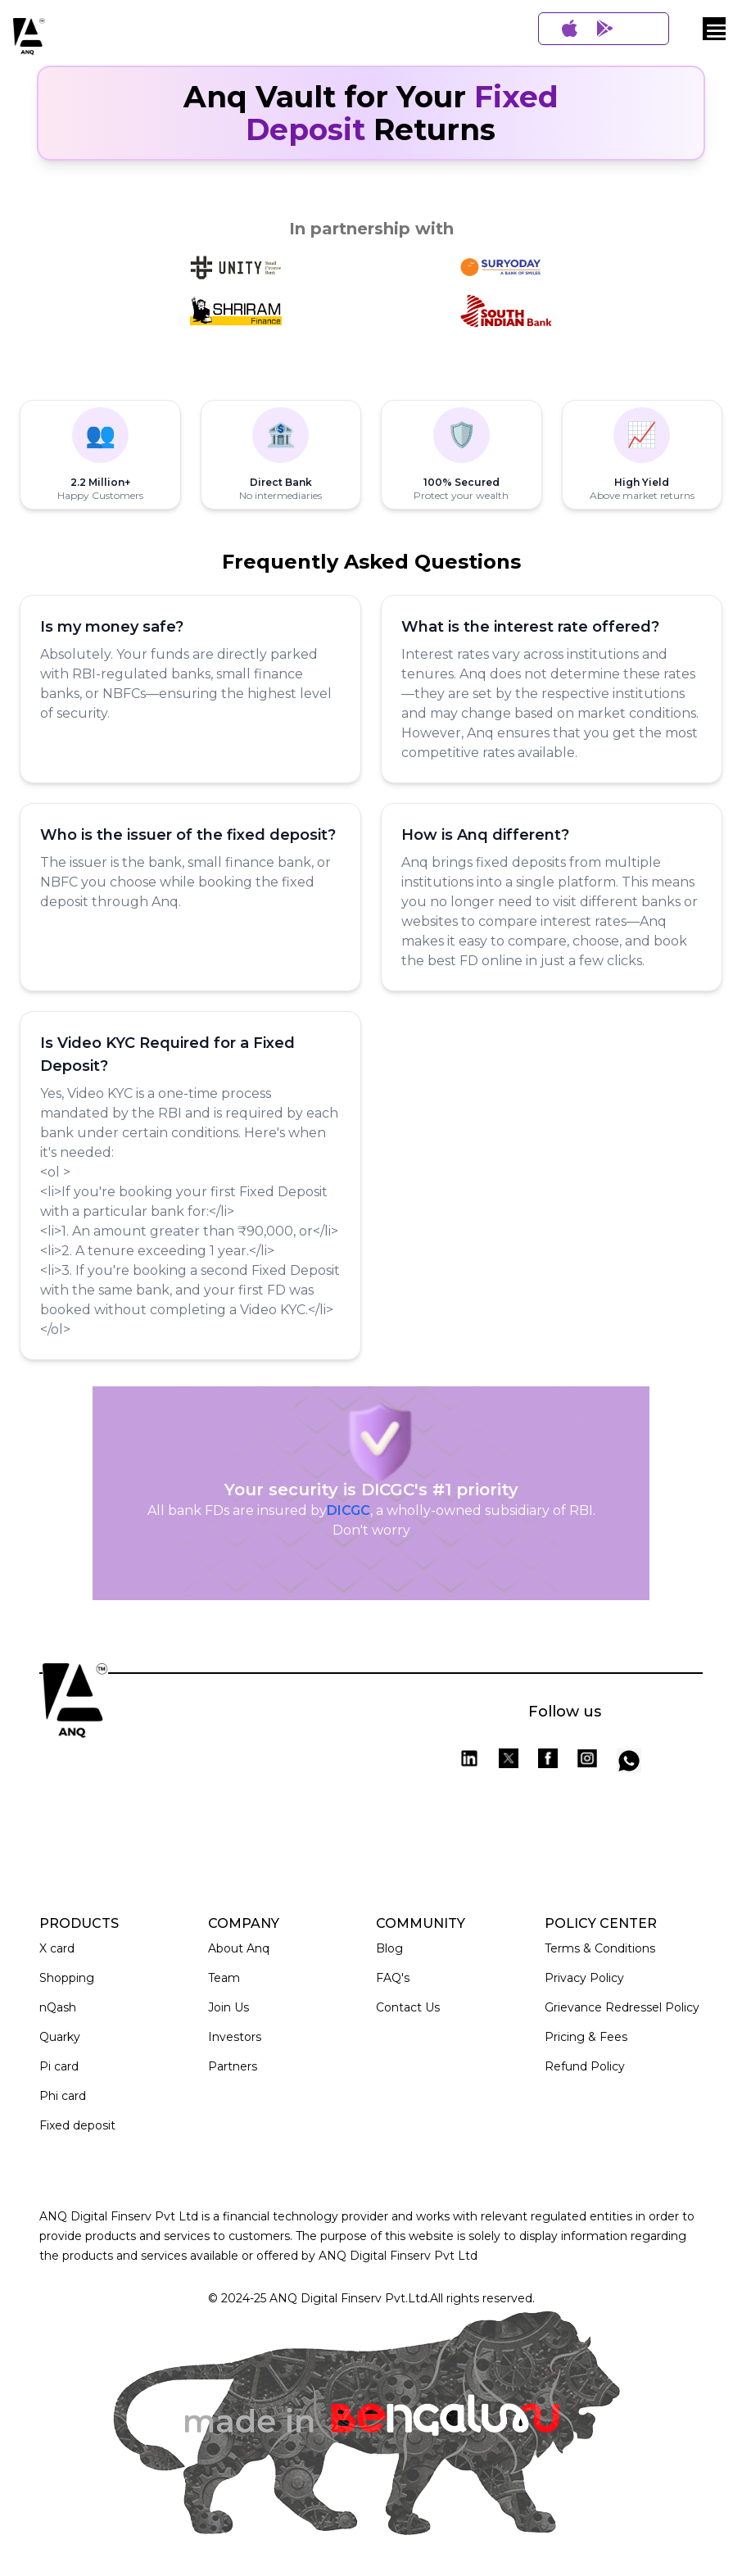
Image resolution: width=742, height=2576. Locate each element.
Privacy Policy (584, 1978)
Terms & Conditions (600, 1948)
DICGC (348, 1510)
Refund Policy (585, 2066)
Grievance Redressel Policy (622, 2007)
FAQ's (392, 1978)
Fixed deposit (77, 2125)
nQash (57, 2007)
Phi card (62, 2095)
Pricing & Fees (586, 2037)
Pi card (59, 2066)
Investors (234, 2037)
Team (224, 1978)
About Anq (238, 1948)
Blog (389, 1948)
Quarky (59, 2037)
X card (57, 1948)
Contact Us (408, 2007)
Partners (232, 2066)
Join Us (228, 2007)
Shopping (66, 1978)
